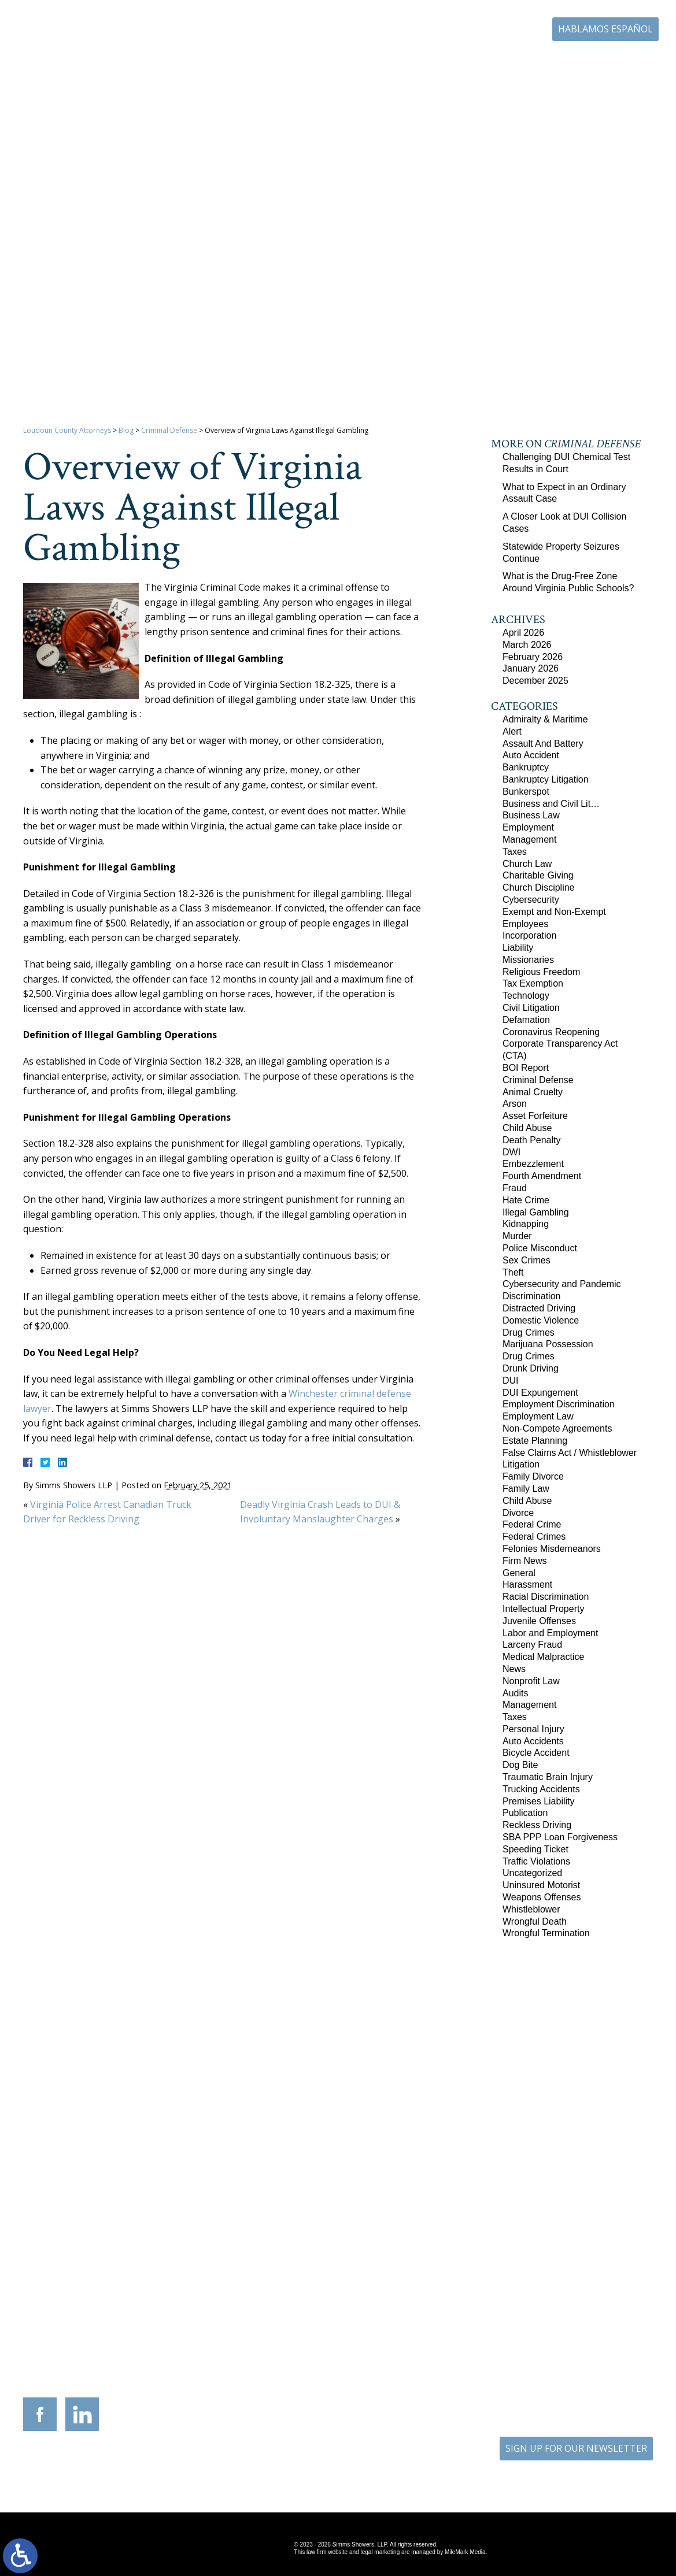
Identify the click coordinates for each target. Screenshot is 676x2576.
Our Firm (261, 62)
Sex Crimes (527, 1260)
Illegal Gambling (536, 1212)
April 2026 (523, 632)
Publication (525, 1813)
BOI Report (526, 1068)
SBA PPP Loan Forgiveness (560, 1837)
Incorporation (529, 935)
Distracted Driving (539, 1308)
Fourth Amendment (542, 1176)
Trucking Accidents (541, 1789)
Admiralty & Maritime (545, 719)
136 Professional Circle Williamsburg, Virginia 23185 (584, 2342)
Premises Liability (538, 1801)
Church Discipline (539, 887)
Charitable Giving (538, 875)
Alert (512, 731)
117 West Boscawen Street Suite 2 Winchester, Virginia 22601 (190, 2353)
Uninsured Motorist (541, 1885)
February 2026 (533, 657)
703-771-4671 (493, 29)
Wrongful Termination (546, 1933)
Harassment (527, 1584)
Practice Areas (322, 62)
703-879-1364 (100, 2370)
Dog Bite (520, 1765)
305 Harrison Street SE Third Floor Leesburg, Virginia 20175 (92, 2346)
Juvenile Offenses (539, 1621)
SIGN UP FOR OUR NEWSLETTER (576, 2448)
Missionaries (528, 960)
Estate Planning (535, 1440)
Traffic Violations (536, 1861)
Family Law (526, 1488)
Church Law (527, 864)
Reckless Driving (537, 1825)
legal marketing (380, 2552)
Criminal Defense (169, 430)
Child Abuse (527, 1128)
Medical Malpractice (543, 1657)
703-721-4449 (297, 2370)
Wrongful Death (535, 1921)
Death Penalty (532, 1140)
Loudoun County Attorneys (67, 430)
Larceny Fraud (532, 1645)
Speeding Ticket (535, 1849)
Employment (528, 827)
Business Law (531, 815)
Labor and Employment (550, 1633)
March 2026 (527, 645)
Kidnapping (526, 1224)
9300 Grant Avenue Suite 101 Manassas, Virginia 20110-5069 (289, 2346)
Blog (551, 62)
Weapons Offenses (542, 1897)
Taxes (515, 852)
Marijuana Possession (548, 1344)
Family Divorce (533, 1476)
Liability (518, 947)
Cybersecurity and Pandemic (562, 1284)
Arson (515, 1104)
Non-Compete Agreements (557, 1428)
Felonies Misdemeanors (552, 1549)
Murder (517, 1236)
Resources (384, 62)
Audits (515, 1693)
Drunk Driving (531, 1368)
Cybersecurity (531, 900)
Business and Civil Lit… (551, 804)
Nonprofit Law (531, 1681)
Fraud (515, 1188)
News (514, 1669)
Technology (526, 995)
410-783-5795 (395, 2370)
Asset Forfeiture (535, 1116)
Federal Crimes (534, 1536)
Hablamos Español (605, 29)
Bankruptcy (526, 767)
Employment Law (538, 1416)
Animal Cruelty (533, 1092)
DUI (511, 1380)
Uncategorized (532, 1873)
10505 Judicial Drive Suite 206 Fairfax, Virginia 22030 (485, 2356)
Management (529, 839)
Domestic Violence (541, 1320)
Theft (513, 1272)
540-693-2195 (199, 2377)
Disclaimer (375, 2468)
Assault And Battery (543, 743)
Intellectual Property (543, 1609)
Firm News (524, 1561)
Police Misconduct (540, 1248)
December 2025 (535, 680)
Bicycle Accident (536, 1753)
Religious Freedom (541, 972)
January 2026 (531, 668)
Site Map (328, 2468)
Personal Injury (533, 1729)
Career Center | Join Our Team (472, 62)
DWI (511, 1152)
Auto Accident (531, 755)
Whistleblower (531, 1909)
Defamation (526, 1020)
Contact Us (598, 62)
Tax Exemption (533, 983)
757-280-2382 (592, 2361)
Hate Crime (526, 1200)
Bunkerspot (526, 791)
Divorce (518, 1513)
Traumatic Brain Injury (548, 1777)
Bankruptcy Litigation (546, 779)
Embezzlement (533, 1164)
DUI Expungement (540, 1393)
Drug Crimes (529, 1332)
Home (213, 62)
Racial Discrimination (546, 1597)
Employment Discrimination (559, 1404)
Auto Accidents (533, 1741)
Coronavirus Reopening (551, 1032)
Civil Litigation (531, 1008)
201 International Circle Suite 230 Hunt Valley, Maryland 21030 (387, 2346)
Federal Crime (532, 1524)
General (519, 1573)
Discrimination (531, 1296)
